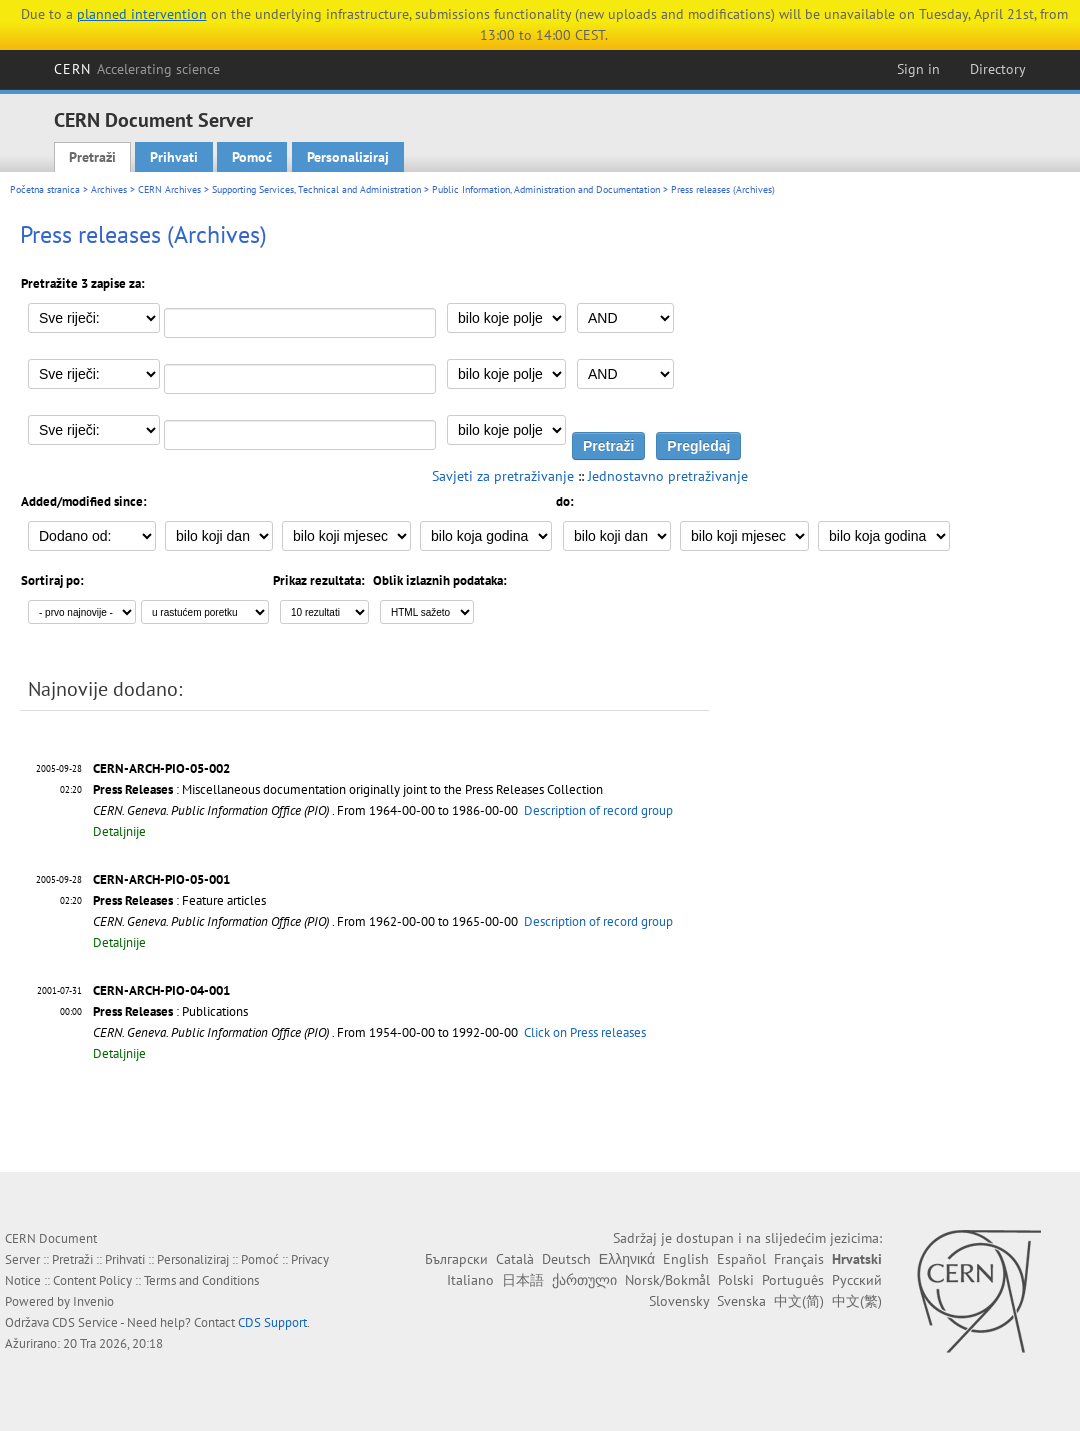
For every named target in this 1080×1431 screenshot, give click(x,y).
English (686, 1259)
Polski (736, 1280)
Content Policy (92, 1280)
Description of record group (598, 810)
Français (799, 1259)
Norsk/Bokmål (667, 1280)
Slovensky (679, 1301)
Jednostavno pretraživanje (668, 476)
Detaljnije (119, 831)
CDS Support (272, 1322)
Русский (857, 1280)
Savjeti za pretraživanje (503, 476)
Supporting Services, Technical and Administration (316, 189)
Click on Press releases (585, 1032)
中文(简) (799, 1301)
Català (515, 1259)
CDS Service (85, 1322)
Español (741, 1259)
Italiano (470, 1280)
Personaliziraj (348, 157)
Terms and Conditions (201, 1280)
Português (793, 1280)
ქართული (584, 1280)
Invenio (93, 1301)
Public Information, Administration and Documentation (546, 189)
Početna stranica (45, 189)
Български (456, 1259)
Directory (998, 69)
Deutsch (566, 1259)
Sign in (918, 69)
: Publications (170, 1011)
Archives (109, 189)
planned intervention (142, 14)
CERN (137, 69)
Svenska (741, 1301)
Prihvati (174, 157)
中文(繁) (857, 1301)
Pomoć (252, 157)
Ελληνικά (627, 1259)
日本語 (523, 1280)
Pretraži (92, 157)
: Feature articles (179, 900)
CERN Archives (169, 189)
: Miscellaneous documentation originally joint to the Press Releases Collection (348, 789)
